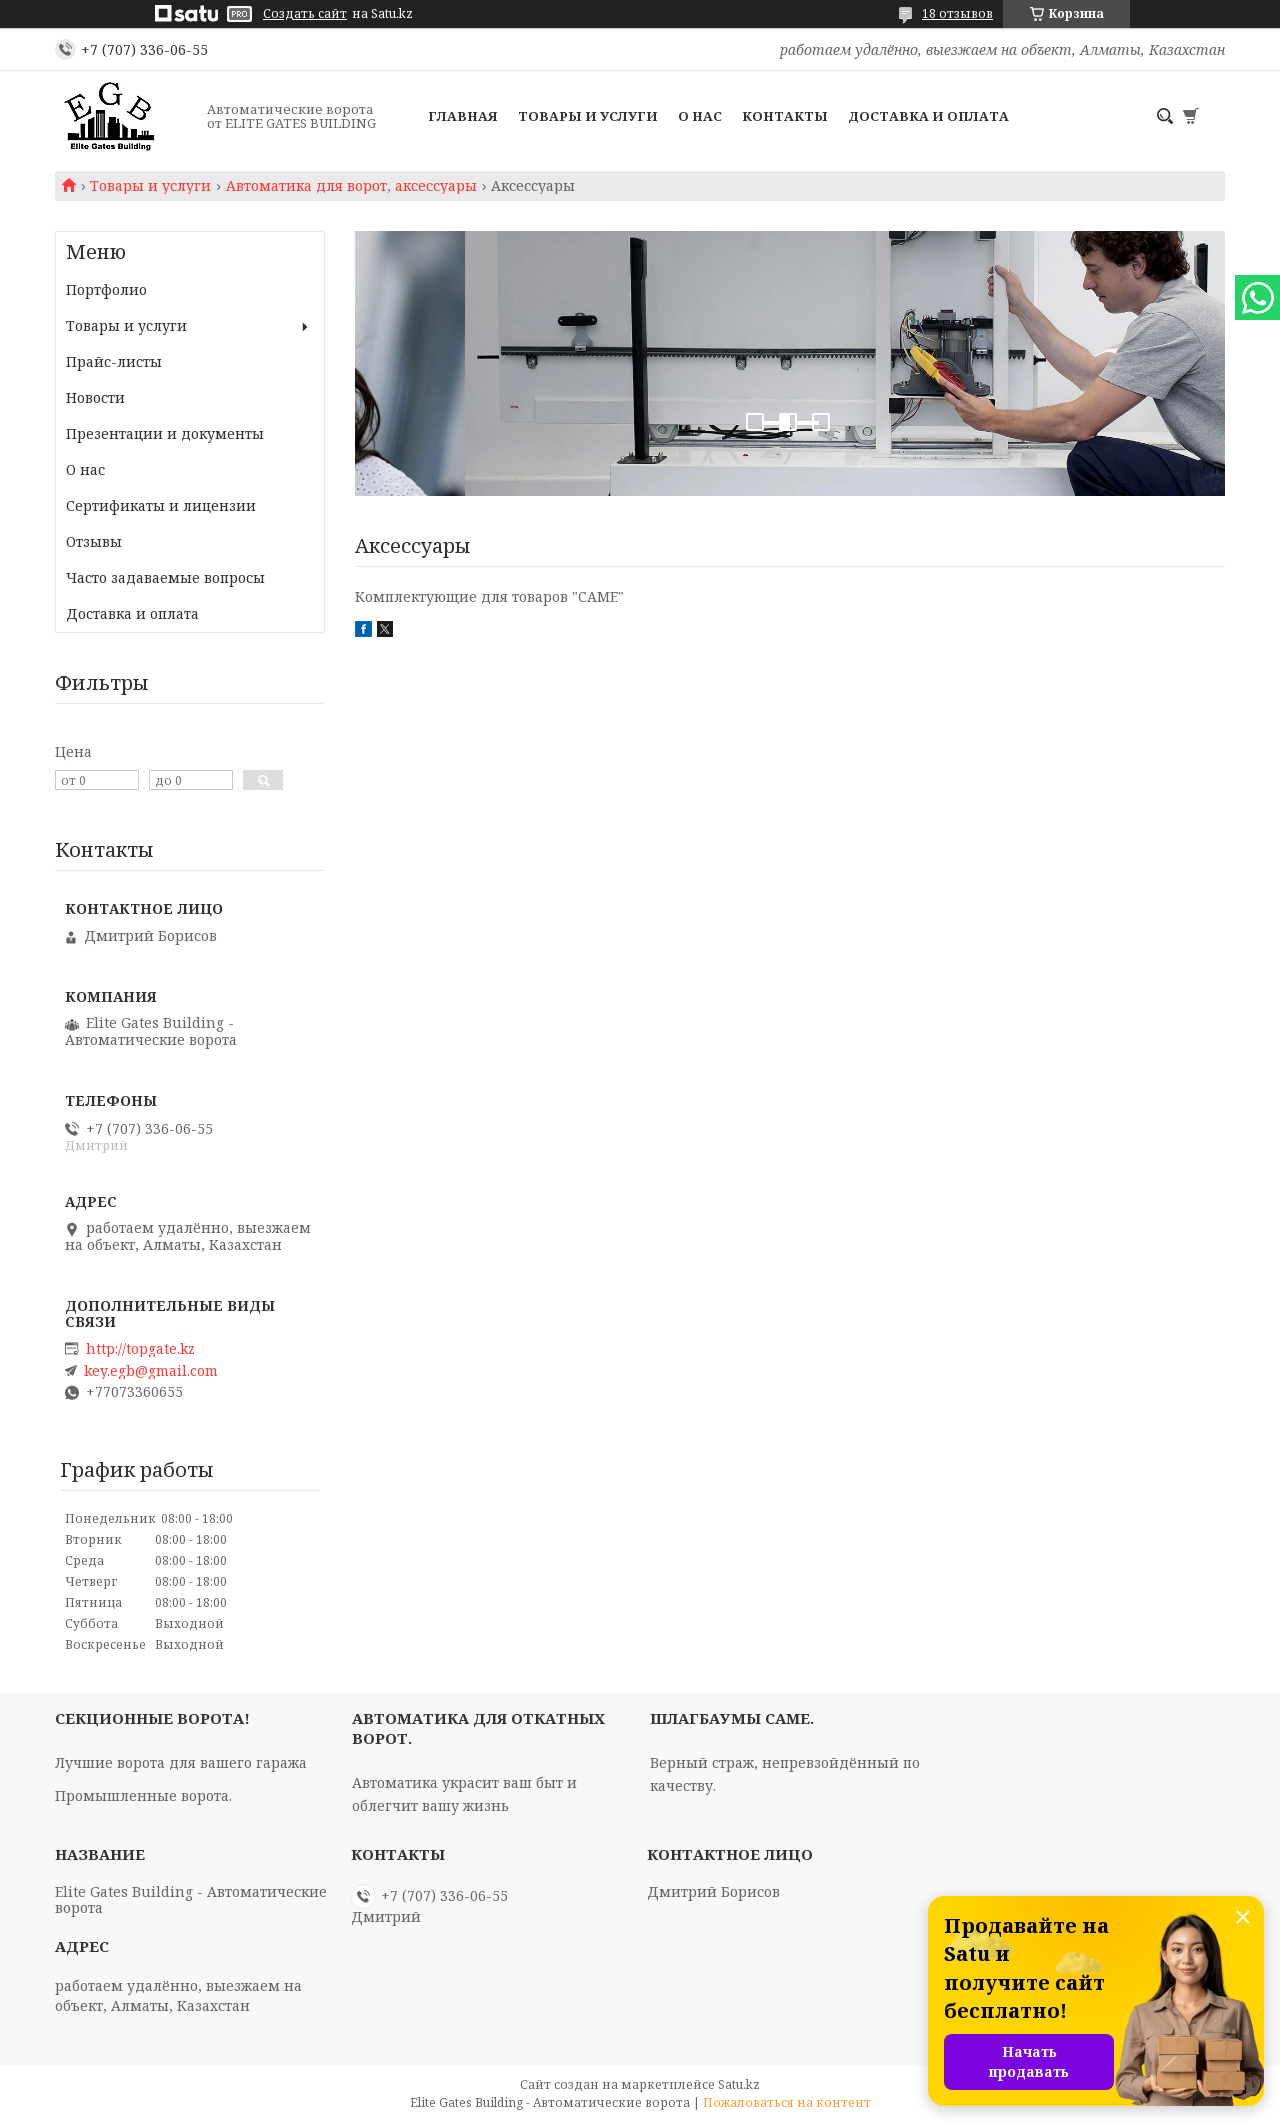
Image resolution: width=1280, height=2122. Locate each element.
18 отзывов (957, 13)
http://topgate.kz (140, 1349)
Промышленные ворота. (143, 1795)
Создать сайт (305, 14)
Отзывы (94, 541)
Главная (463, 116)
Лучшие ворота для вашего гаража (181, 1762)
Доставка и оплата (928, 116)
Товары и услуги (588, 116)
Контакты (785, 116)
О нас (700, 116)
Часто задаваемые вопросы (165, 577)
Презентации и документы (165, 433)
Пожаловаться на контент (787, 2102)
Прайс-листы (114, 361)
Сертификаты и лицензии (161, 505)
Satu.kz (739, 2084)
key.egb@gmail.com (151, 1371)
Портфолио (106, 289)
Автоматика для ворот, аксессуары (351, 186)
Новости (95, 397)
